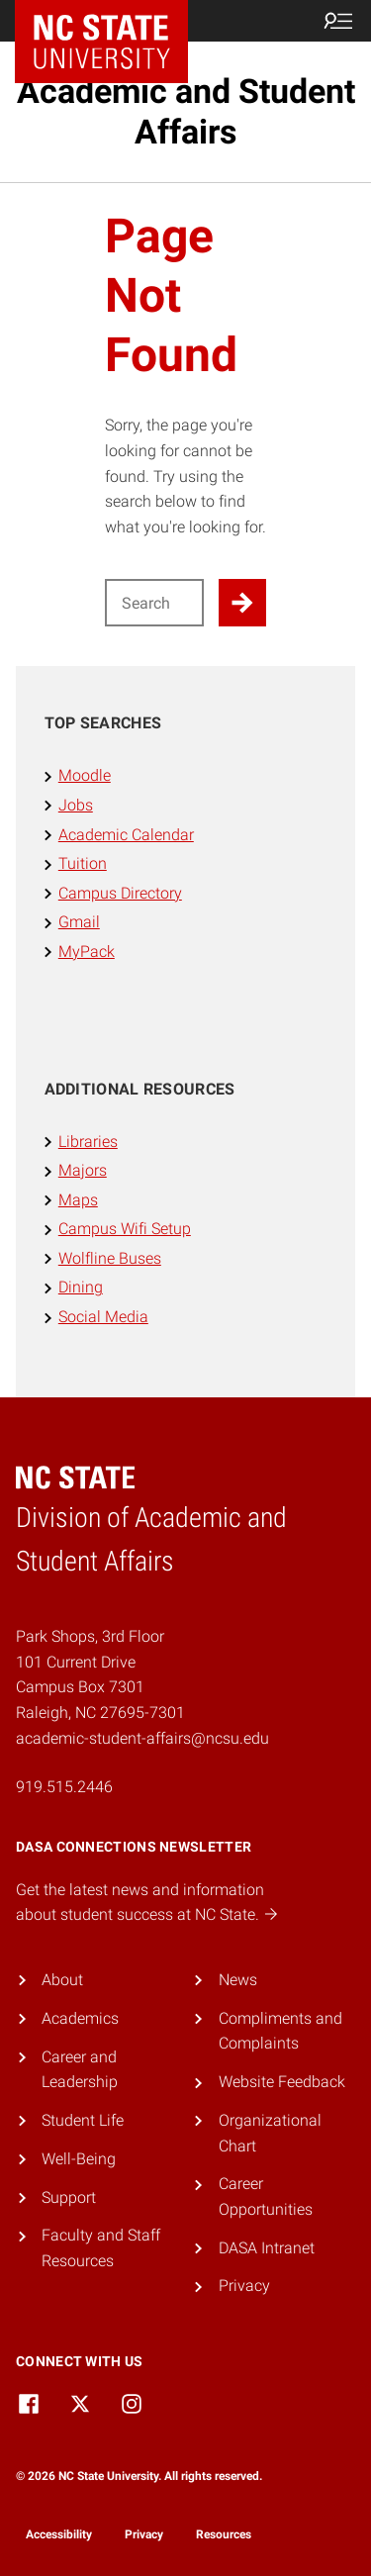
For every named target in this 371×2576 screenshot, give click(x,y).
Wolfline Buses (109, 1258)
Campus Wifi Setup (124, 1228)
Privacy (244, 2285)
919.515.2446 (64, 1786)
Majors (82, 1170)
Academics (80, 2018)
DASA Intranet (267, 2248)
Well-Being (79, 2158)
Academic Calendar (126, 834)
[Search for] (155, 602)
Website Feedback (282, 2081)
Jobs (75, 805)
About (62, 1979)
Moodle (84, 775)
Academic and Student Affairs (186, 111)
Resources (223, 2534)
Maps (78, 1200)
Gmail (79, 921)
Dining (80, 1287)
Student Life (83, 2120)
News (238, 1979)
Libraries (88, 1141)
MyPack (86, 951)
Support (69, 2197)
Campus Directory (120, 893)
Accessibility (59, 2534)
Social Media (103, 1316)
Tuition (82, 863)
